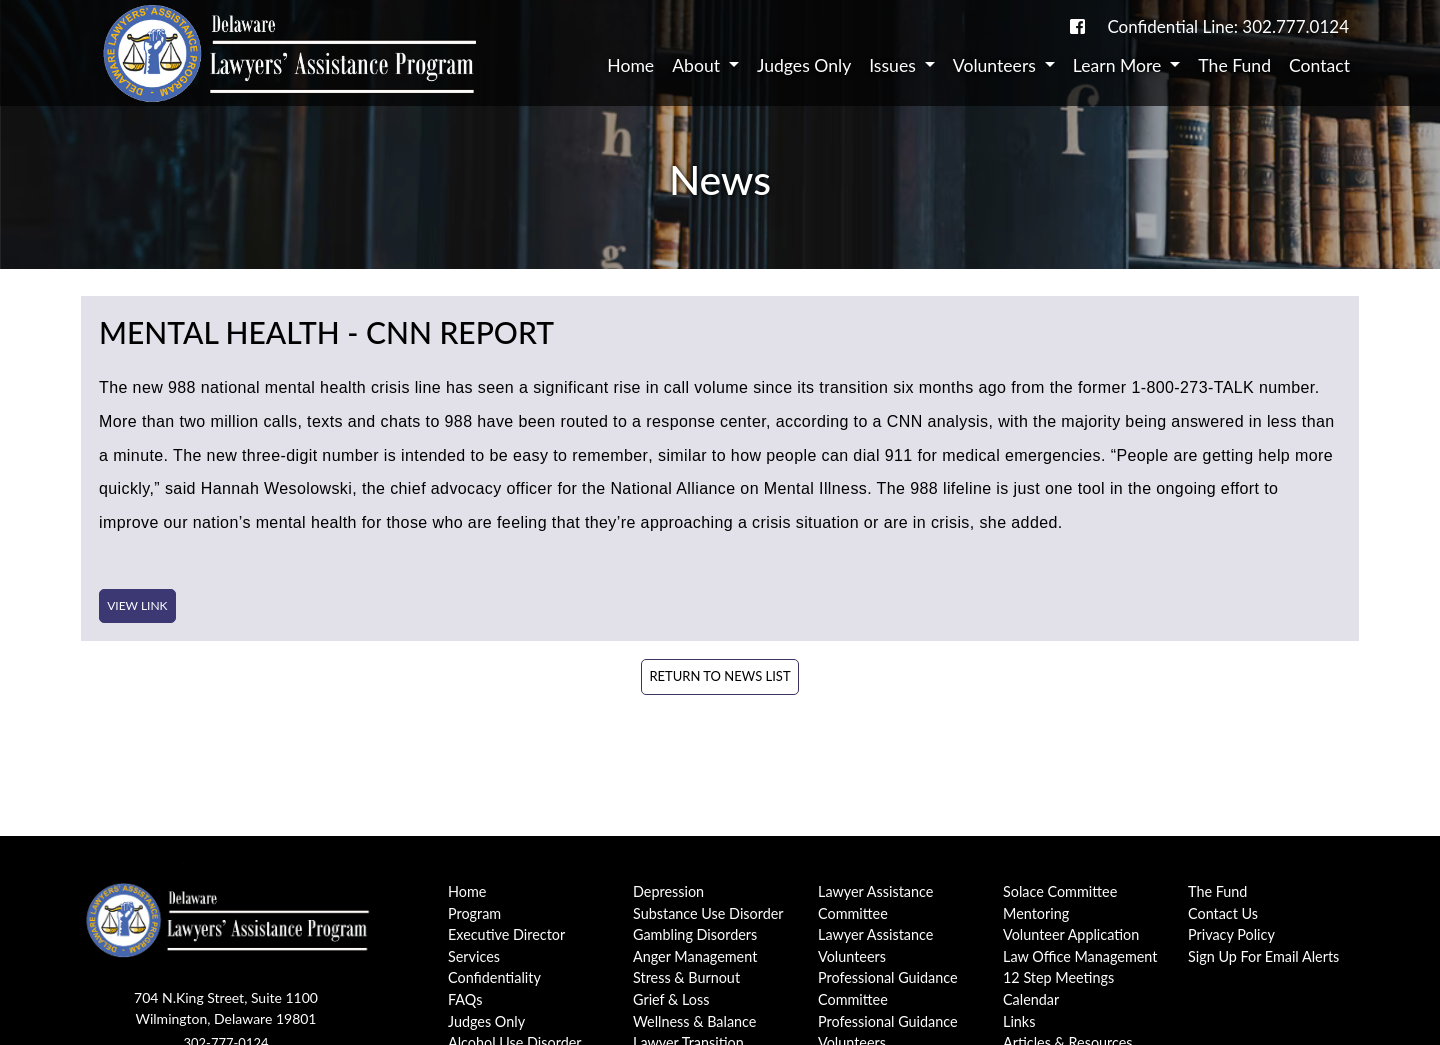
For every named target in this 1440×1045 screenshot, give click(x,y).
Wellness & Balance (694, 1021)
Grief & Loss (671, 999)
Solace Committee (1060, 891)
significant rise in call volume (640, 387)
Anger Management (695, 956)
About (698, 65)
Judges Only (804, 65)
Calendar (1031, 999)
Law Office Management (1080, 956)
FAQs (465, 999)
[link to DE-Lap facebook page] (1077, 26)
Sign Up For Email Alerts (1263, 956)
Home (630, 65)
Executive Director (506, 934)
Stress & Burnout (686, 977)
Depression (668, 891)
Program (474, 913)
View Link (137, 605)
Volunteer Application (1071, 934)
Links (1019, 1021)
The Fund (1234, 65)
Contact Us (1223, 913)
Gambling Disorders (695, 934)
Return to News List (719, 676)
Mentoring (1036, 913)
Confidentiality (494, 977)
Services (474, 956)
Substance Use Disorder (708, 913)
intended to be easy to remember (524, 455)
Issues (894, 65)
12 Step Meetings (1058, 977)
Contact (1319, 65)
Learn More (1119, 65)
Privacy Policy (1231, 934)
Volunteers (997, 65)
